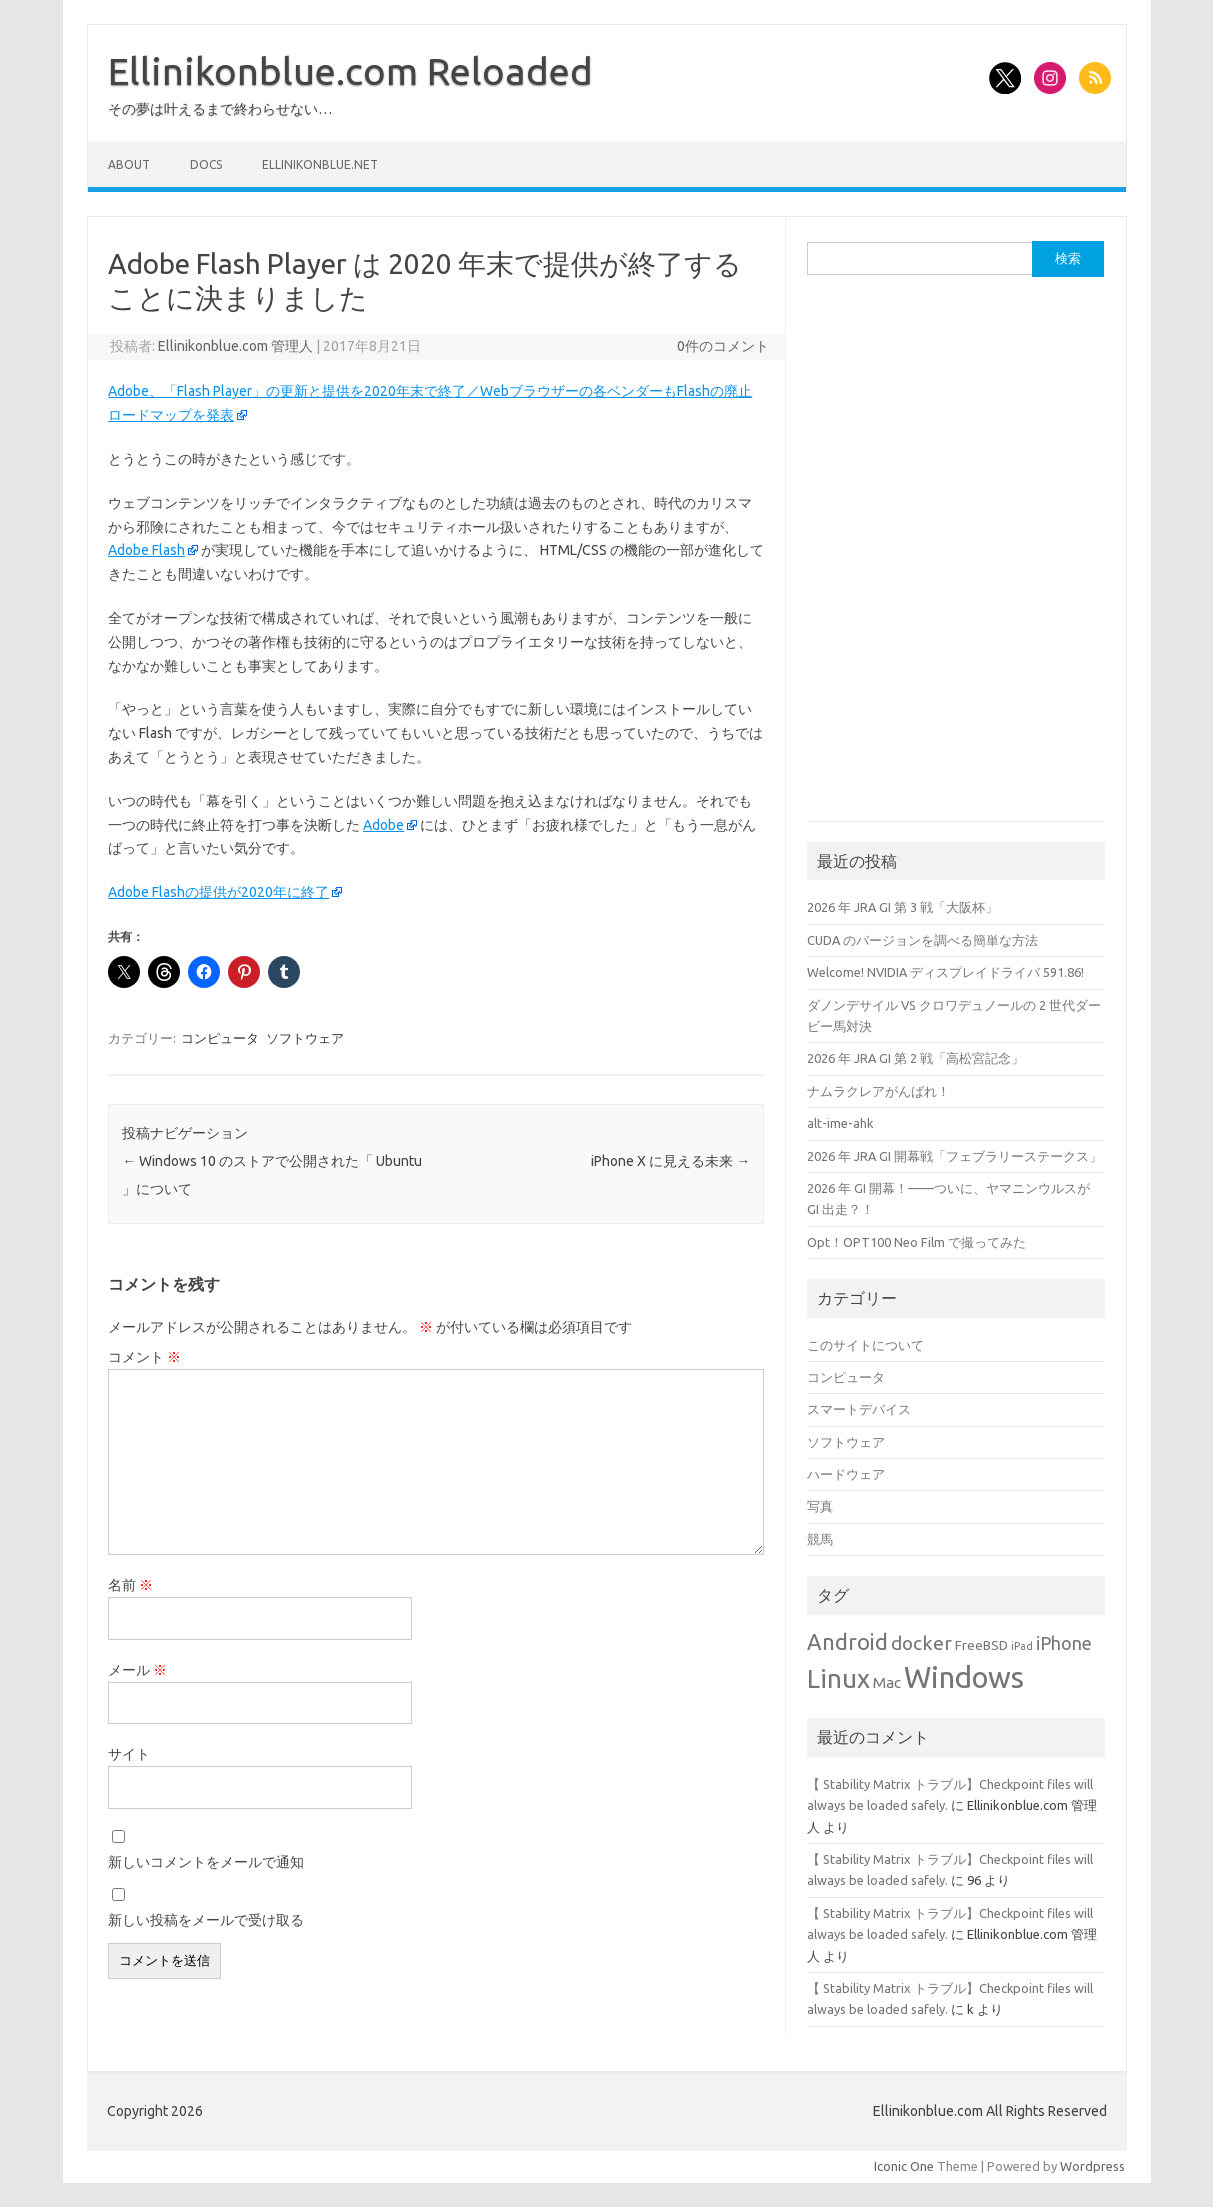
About (129, 164)
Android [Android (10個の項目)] (847, 1642)
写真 (820, 1506)
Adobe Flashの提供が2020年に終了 (218, 892)
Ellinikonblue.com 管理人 (235, 346)
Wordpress (1092, 2166)
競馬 (820, 1539)
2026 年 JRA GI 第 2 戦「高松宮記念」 (915, 1058)
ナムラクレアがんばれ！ (878, 1091)
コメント (144, 1357)
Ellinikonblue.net (320, 164)
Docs (206, 164)
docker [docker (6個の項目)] (921, 1643)
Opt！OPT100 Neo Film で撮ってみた (916, 1242)
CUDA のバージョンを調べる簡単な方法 (922, 940)
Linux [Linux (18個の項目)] (838, 1678)
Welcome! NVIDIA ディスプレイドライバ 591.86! (945, 972)
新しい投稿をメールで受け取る (206, 1920)
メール (137, 1670)
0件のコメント (723, 346)
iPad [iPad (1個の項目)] (1022, 1646)
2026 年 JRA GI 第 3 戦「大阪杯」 (902, 907)
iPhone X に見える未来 (670, 1161)
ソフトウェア (305, 1038)
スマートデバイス (859, 1409)
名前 (130, 1585)
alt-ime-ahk (840, 1123)
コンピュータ (220, 1038)
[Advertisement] (957, 428)
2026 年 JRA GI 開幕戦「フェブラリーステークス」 (954, 1156)
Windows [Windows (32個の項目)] (964, 1677)
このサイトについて (865, 1345)
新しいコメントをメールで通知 (206, 1862)
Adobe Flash (146, 550)
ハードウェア (846, 1474)
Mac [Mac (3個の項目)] (887, 1682)
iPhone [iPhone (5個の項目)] (1064, 1643)
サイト (129, 1754)
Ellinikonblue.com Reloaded (350, 71)
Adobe (383, 825)
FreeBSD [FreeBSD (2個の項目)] (981, 1645)
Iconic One (904, 2166)
